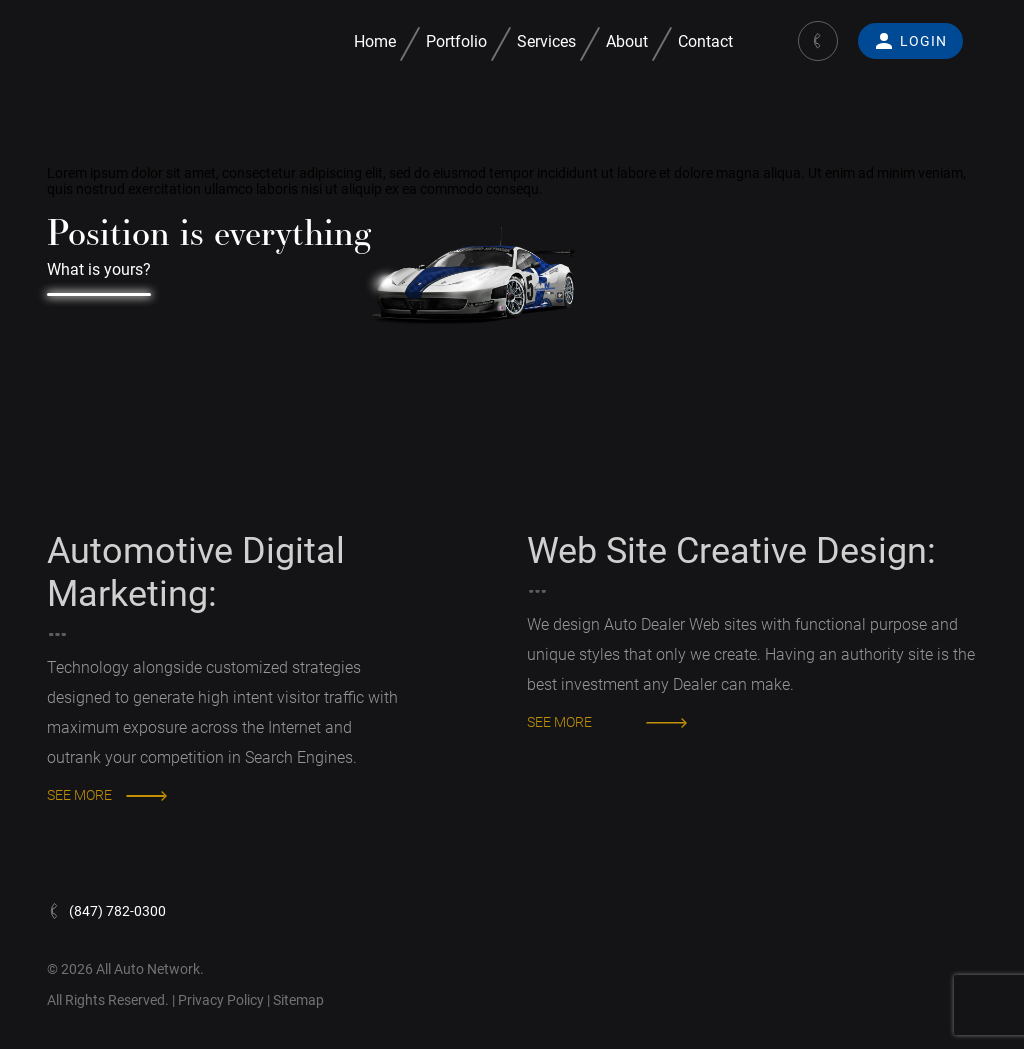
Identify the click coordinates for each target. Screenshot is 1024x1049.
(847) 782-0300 (106, 911)
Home (375, 41)
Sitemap (298, 1000)
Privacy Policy (222, 1000)
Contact (705, 41)
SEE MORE (79, 795)
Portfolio (456, 41)
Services (546, 41)
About (627, 41)
